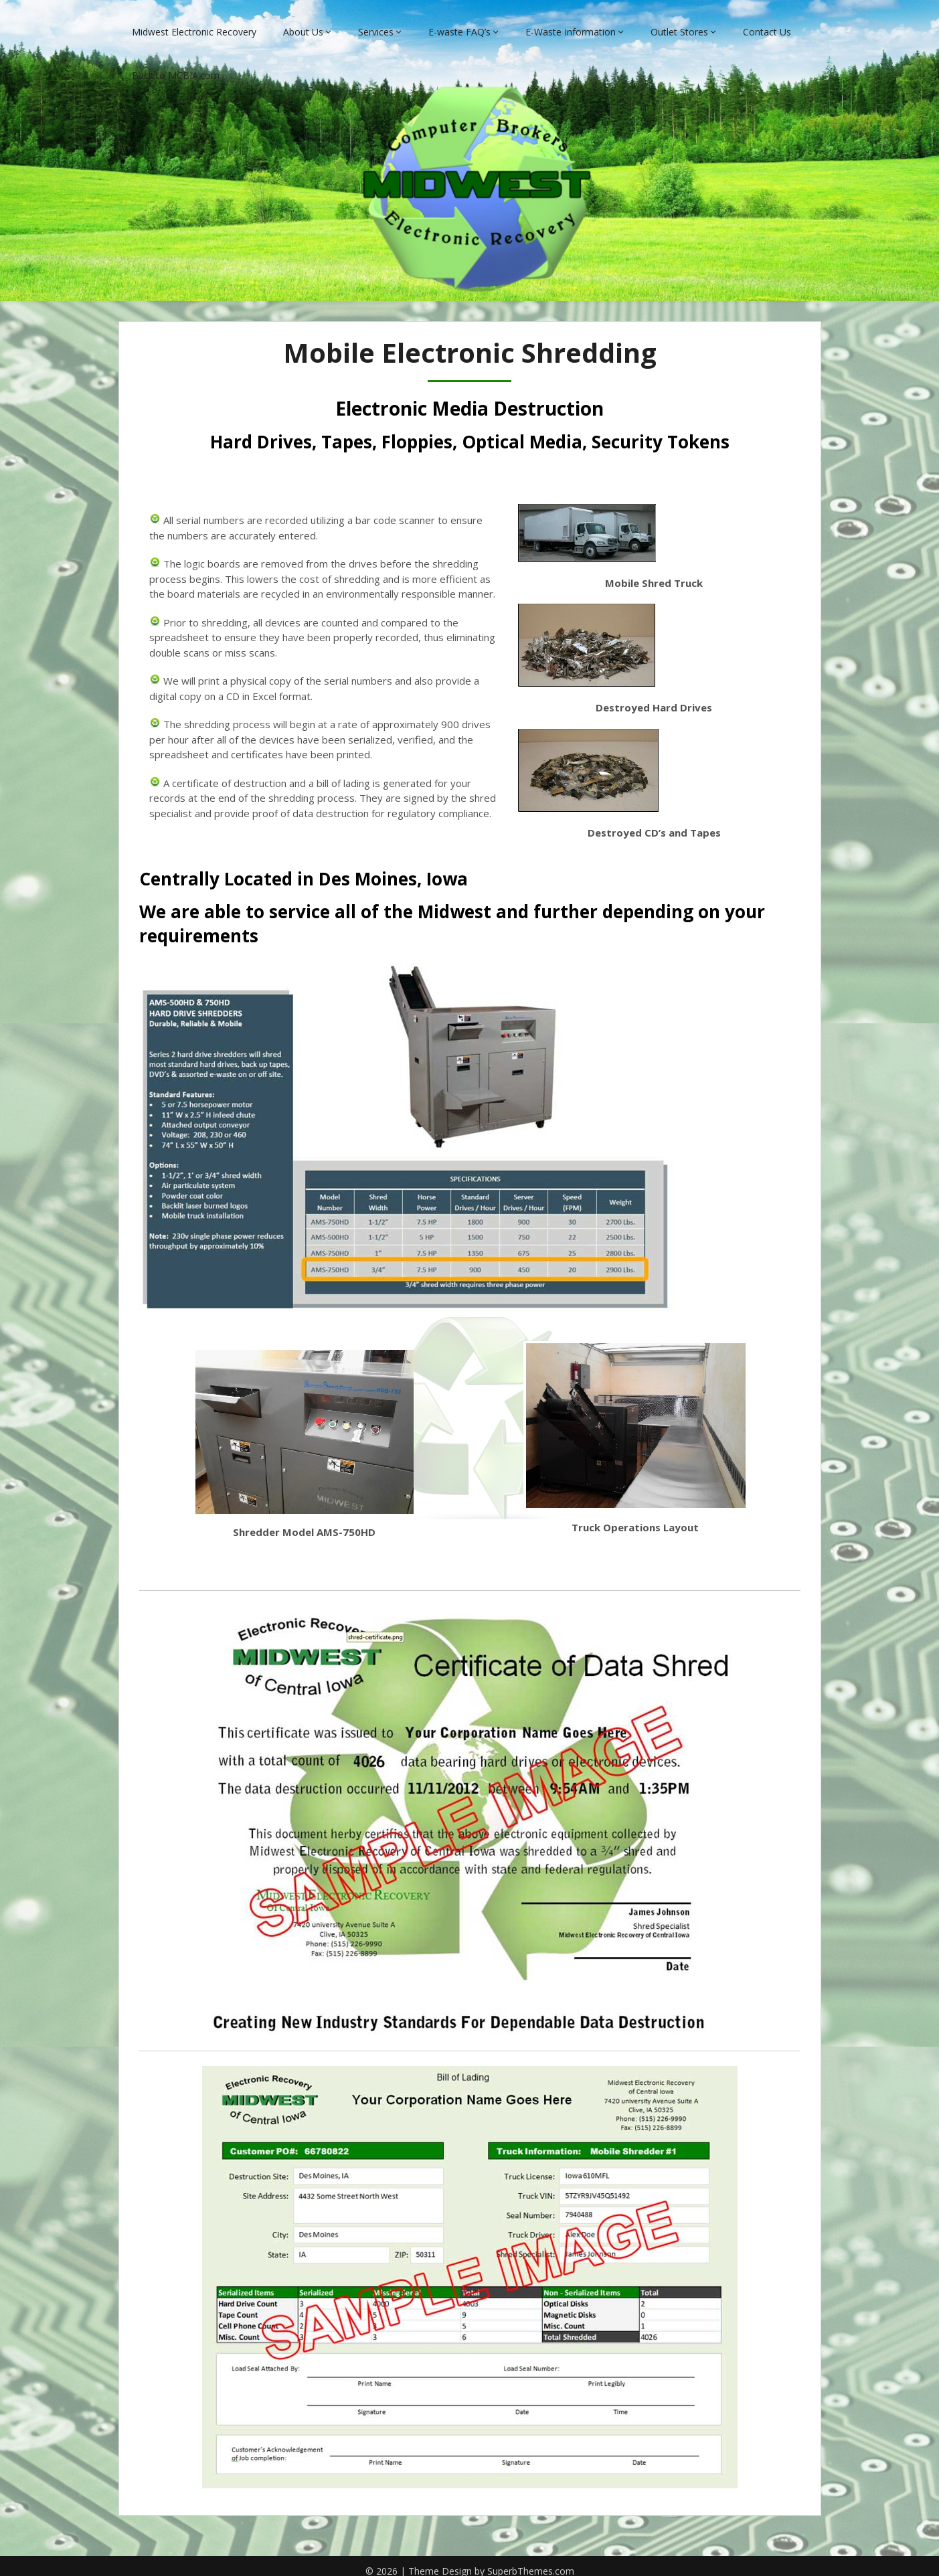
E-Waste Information (570, 21)
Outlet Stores (679, 21)
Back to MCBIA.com (176, 65)
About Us (303, 21)
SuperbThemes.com (530, 2561)
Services (376, 21)
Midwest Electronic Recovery (194, 21)
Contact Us (767, 21)
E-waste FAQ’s (459, 21)
